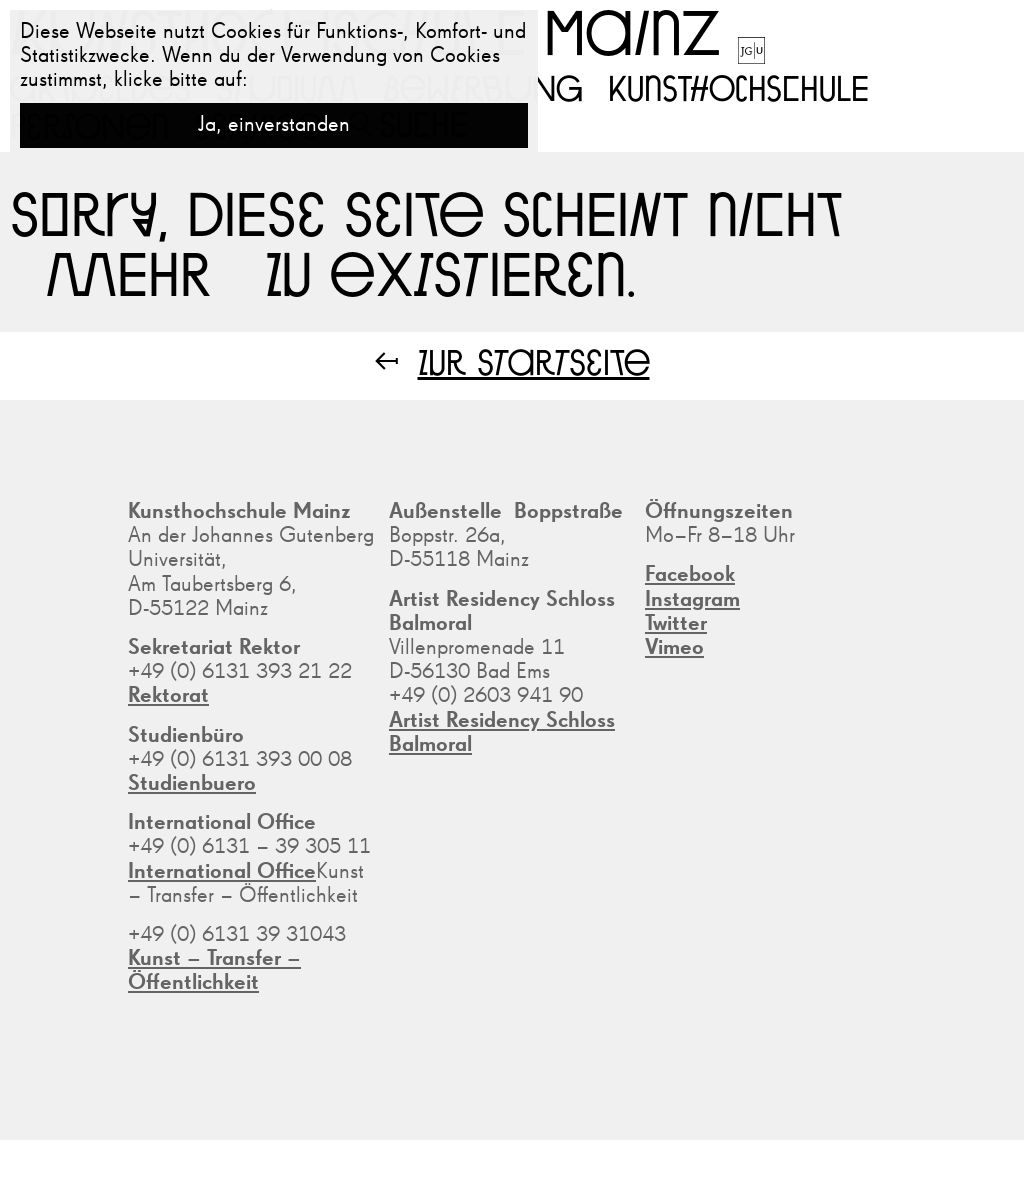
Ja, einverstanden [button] (274, 125)
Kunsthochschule (738, 87)
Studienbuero (192, 784)
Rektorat (168, 696)
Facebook (690, 575)
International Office (222, 872)
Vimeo (674, 648)
